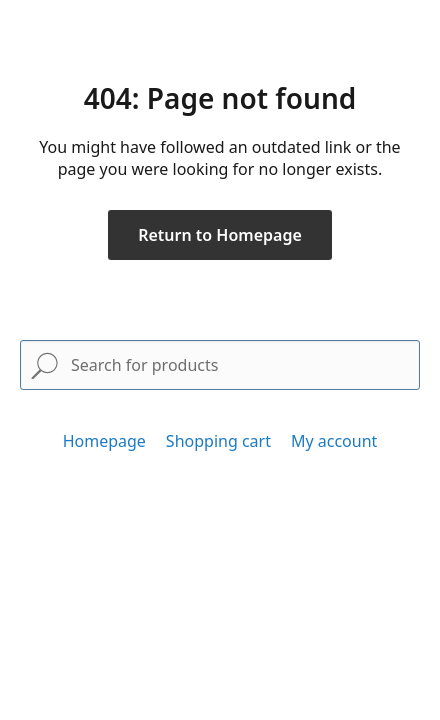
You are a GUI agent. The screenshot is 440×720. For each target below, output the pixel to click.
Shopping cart (218, 441)
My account (334, 441)
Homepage (104, 441)
